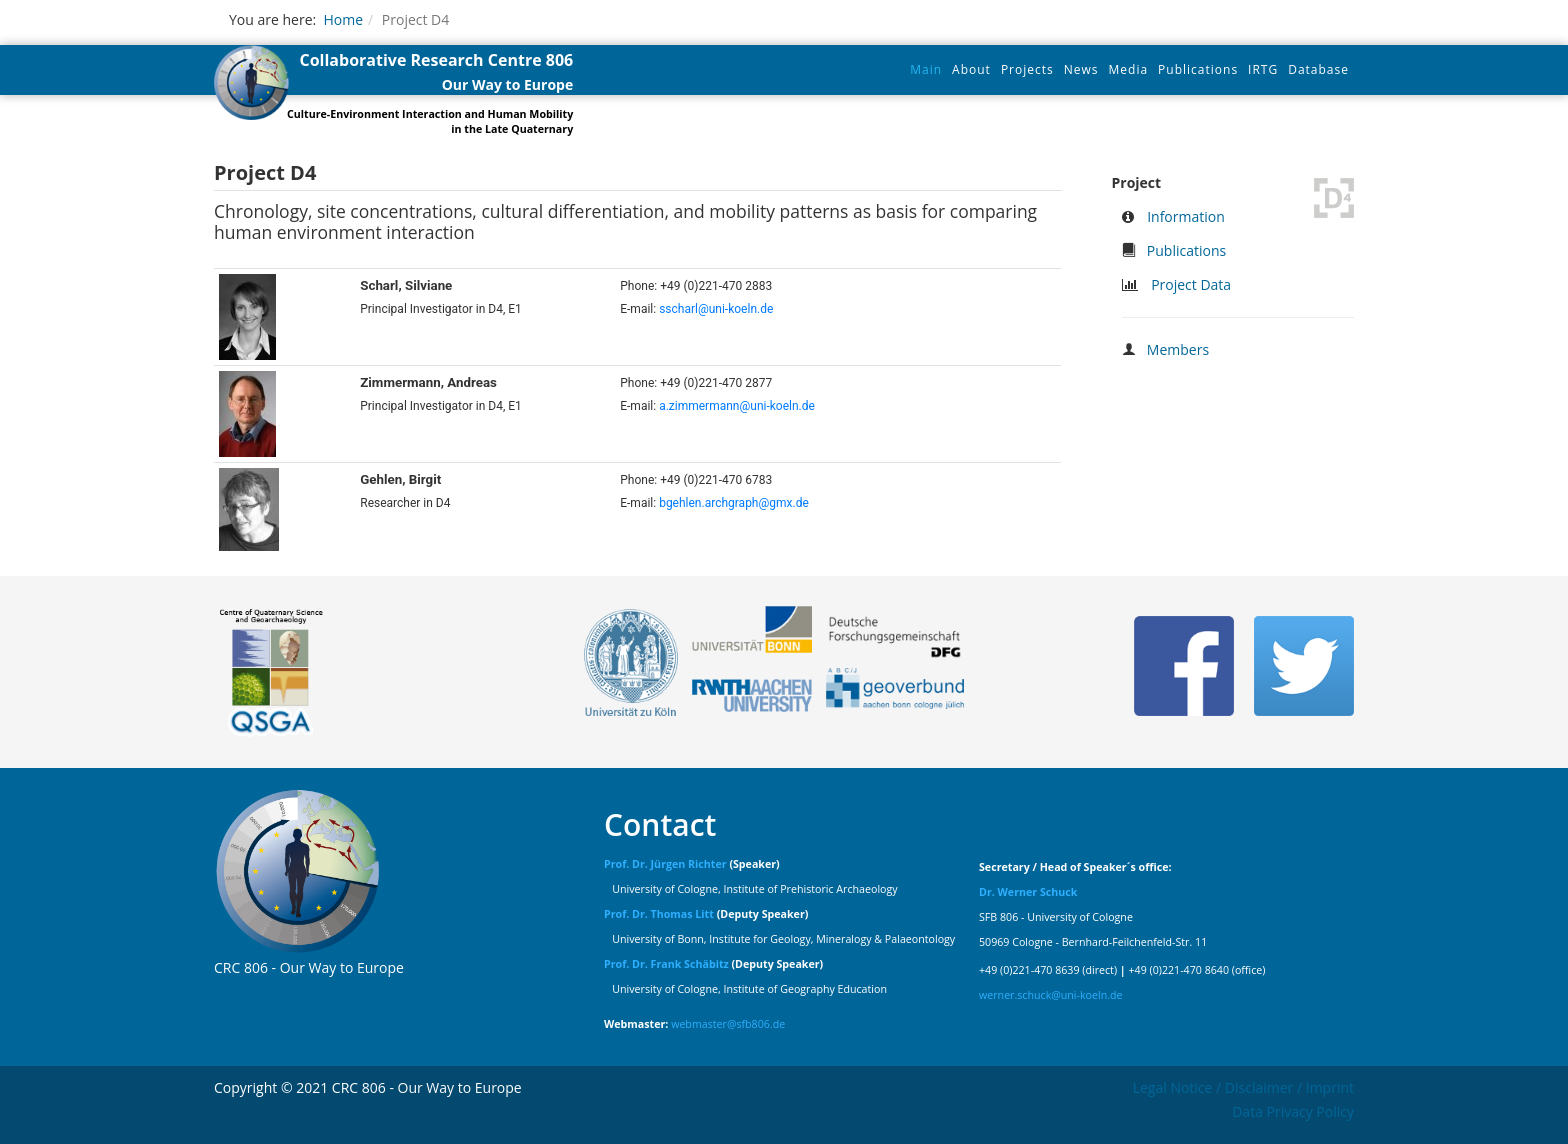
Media (1129, 69)
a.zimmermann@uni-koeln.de (737, 406)
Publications (1198, 69)
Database (1318, 69)
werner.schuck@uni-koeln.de (1051, 995)
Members (1178, 349)
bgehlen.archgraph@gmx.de (734, 503)
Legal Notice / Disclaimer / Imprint (1243, 1087)
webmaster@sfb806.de (728, 1024)
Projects (1027, 69)
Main (926, 69)
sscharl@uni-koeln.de (716, 309)
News (1081, 69)
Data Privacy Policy (1293, 1111)
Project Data (1191, 284)
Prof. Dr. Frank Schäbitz (666, 964)
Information (1186, 216)
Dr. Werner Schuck (1028, 892)
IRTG (1263, 69)
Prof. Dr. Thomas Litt (659, 914)
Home (343, 19)
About (971, 69)
